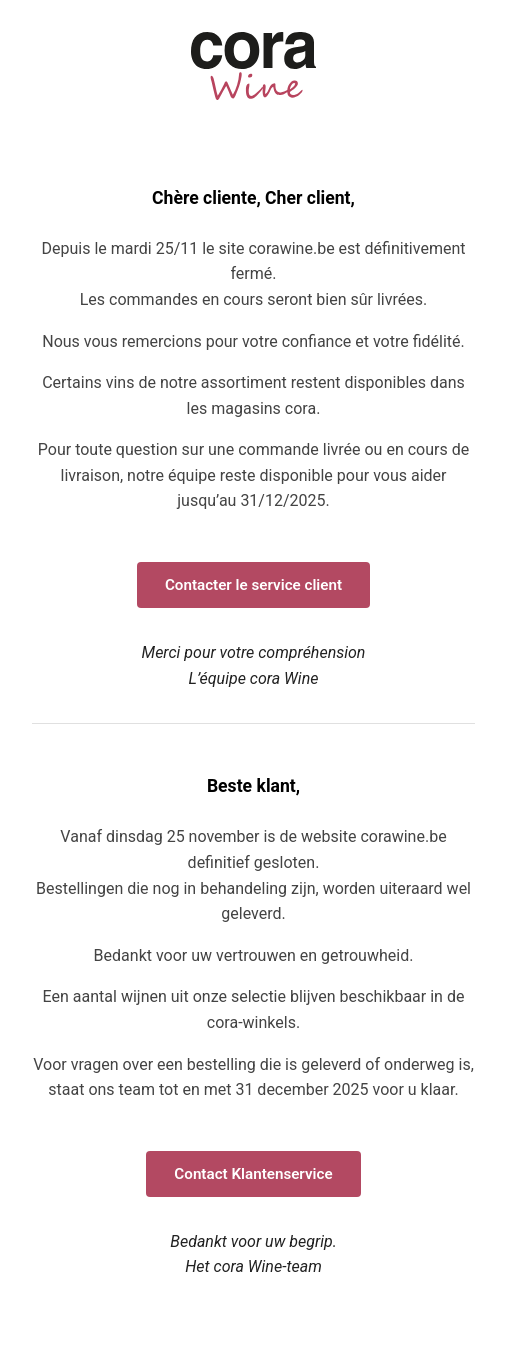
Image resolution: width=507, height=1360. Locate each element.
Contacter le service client (253, 585)
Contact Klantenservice (253, 1174)
